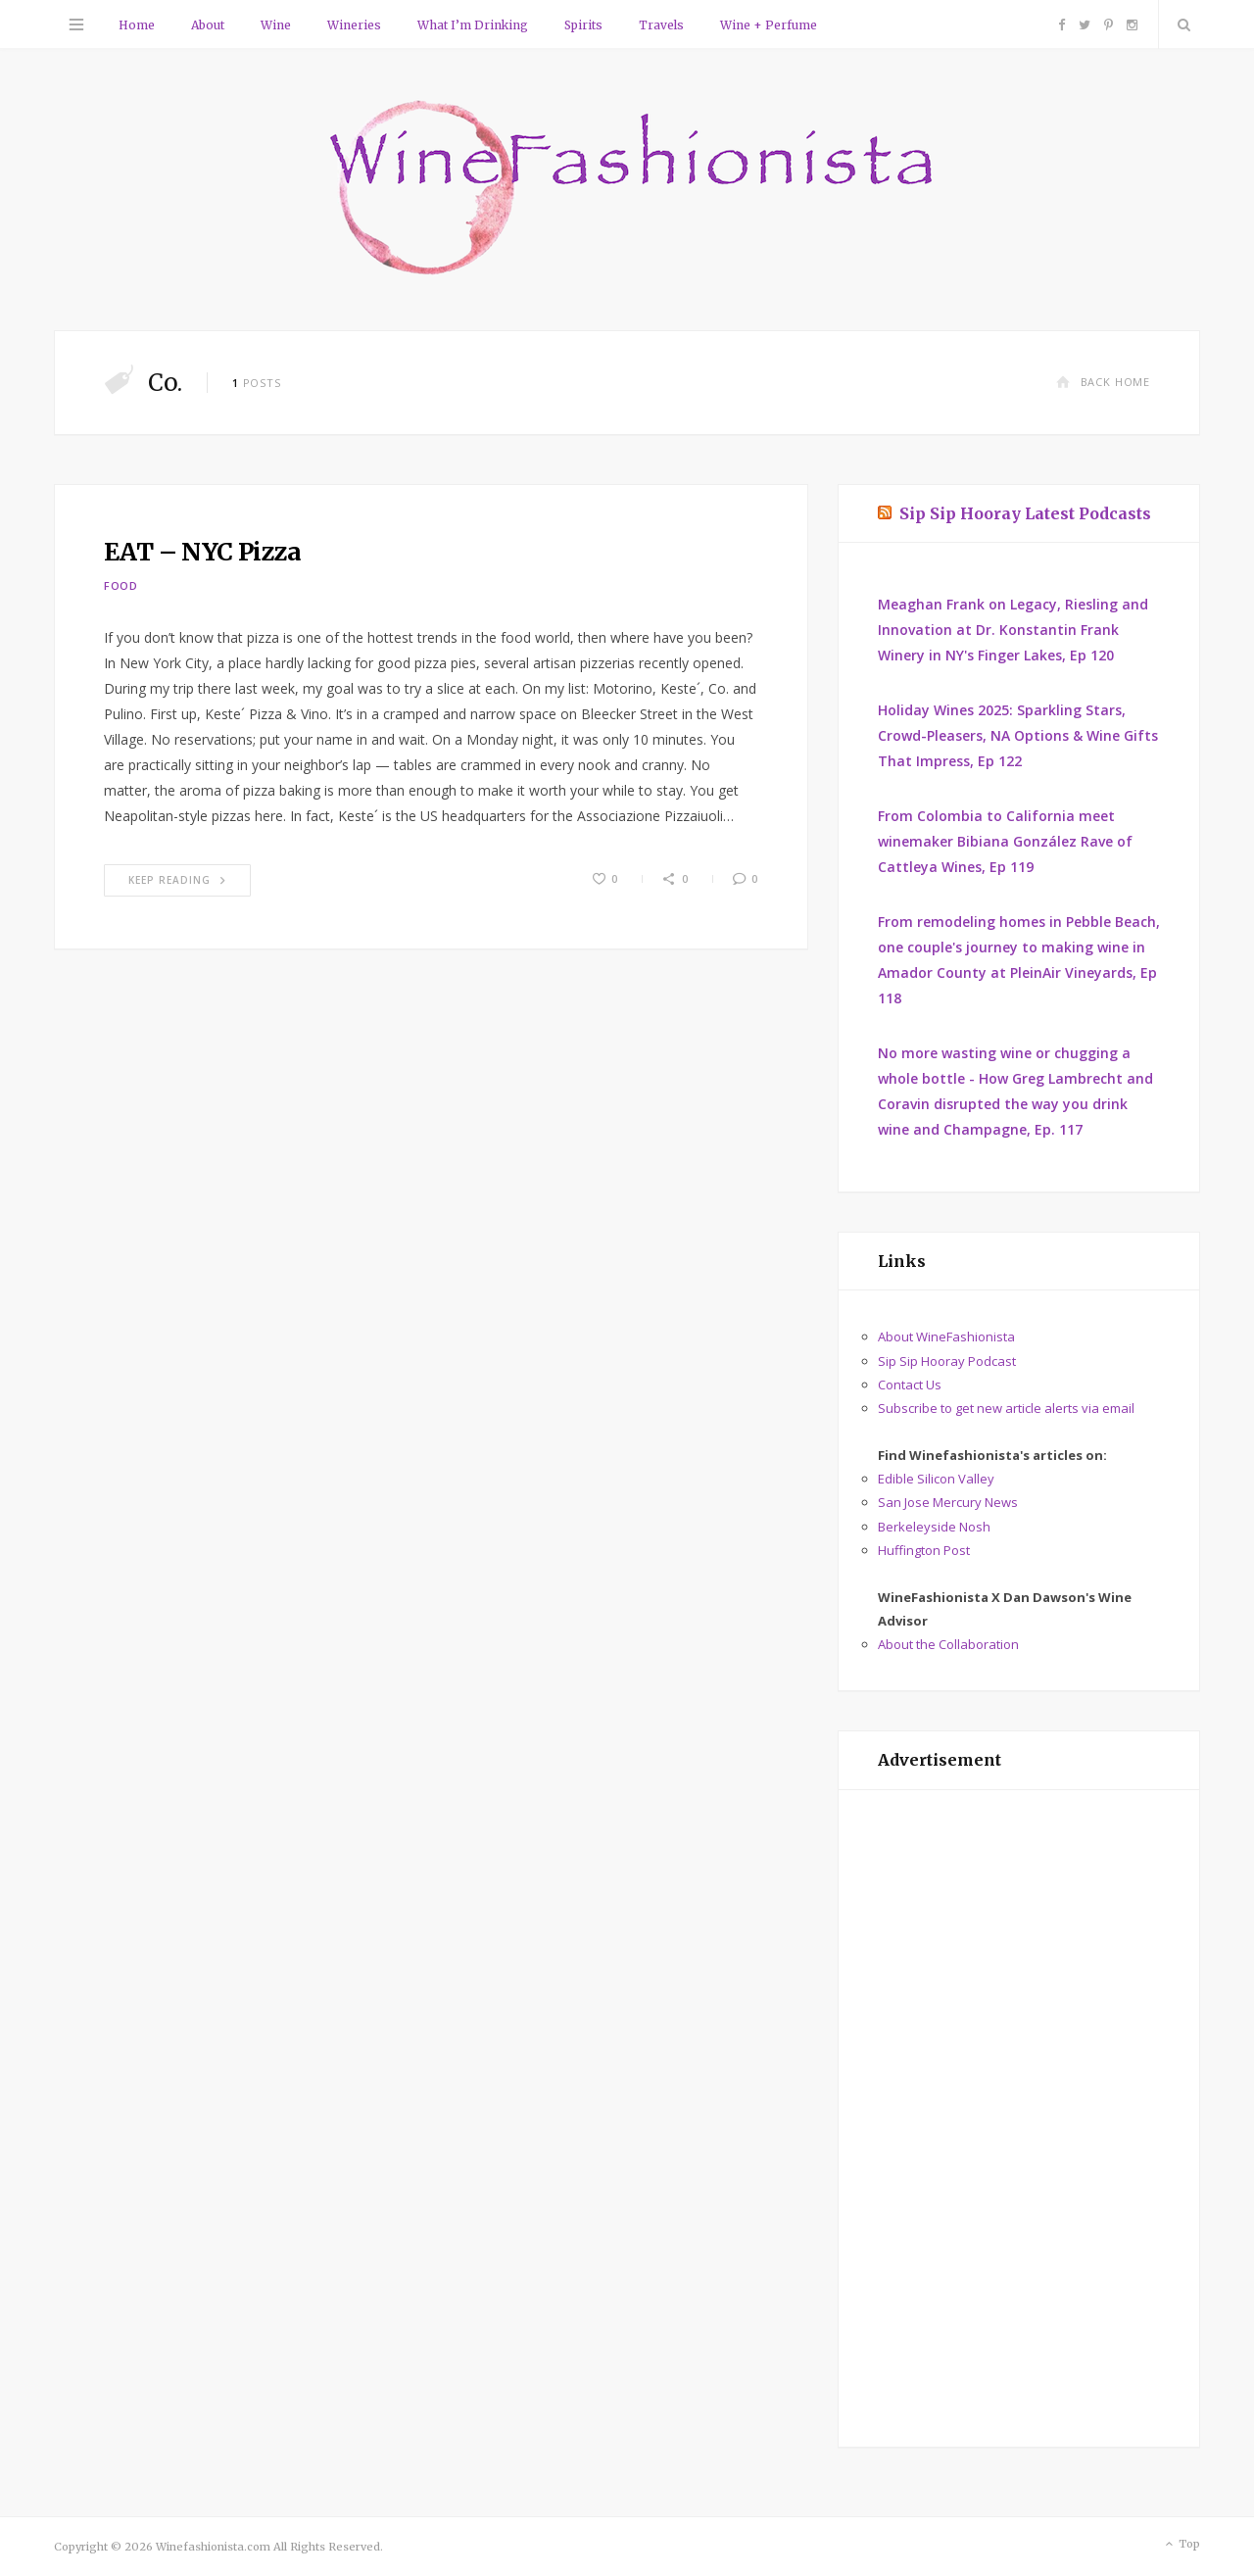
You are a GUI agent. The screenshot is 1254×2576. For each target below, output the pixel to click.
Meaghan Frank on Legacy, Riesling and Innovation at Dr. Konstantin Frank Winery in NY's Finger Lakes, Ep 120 (1013, 629)
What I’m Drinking (472, 25)
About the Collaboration (948, 1644)
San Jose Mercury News (948, 1502)
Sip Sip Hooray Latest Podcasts (1025, 513)
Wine (276, 25)
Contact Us (909, 1384)
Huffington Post (924, 1550)
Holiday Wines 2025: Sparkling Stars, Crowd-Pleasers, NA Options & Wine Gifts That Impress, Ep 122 (1018, 735)
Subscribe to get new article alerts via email (1006, 1408)
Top (1181, 2544)
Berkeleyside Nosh (934, 1526)
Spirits (583, 25)
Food (121, 585)
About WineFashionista (946, 1336)
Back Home (1103, 381)
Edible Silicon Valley (936, 1478)
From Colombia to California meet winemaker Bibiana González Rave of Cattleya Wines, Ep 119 (1005, 841)
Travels (661, 25)
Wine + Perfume (768, 25)
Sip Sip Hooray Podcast (947, 1361)
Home (137, 25)
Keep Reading (177, 880)
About (207, 25)
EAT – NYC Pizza (203, 551)
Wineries (354, 25)
